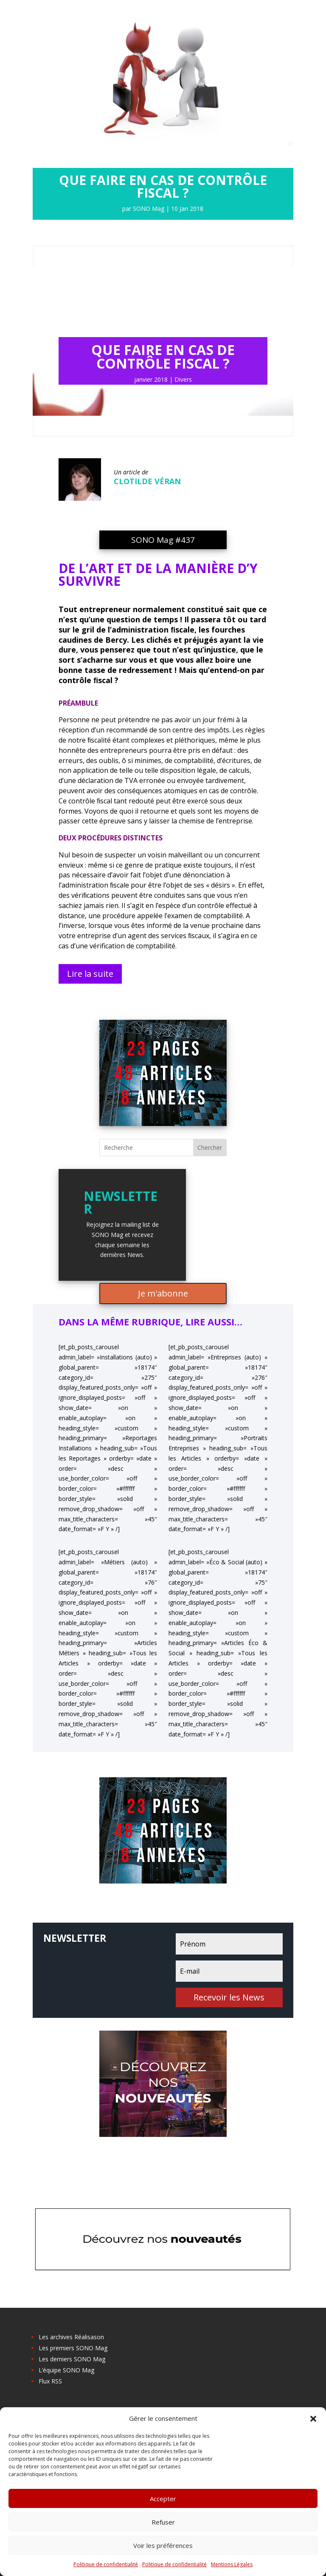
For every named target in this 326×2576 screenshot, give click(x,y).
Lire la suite (90, 973)
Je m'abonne (163, 1293)
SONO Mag (148, 208)
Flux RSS (50, 2381)
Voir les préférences (163, 2545)
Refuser (163, 2522)
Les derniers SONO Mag (72, 2359)
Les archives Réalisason (71, 2337)
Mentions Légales (232, 2564)
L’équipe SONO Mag (66, 2370)
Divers (183, 379)
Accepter (163, 2498)
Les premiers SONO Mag (73, 2348)
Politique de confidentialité (105, 2564)
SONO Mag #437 (163, 539)
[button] (313, 2418)
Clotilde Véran (147, 481)
